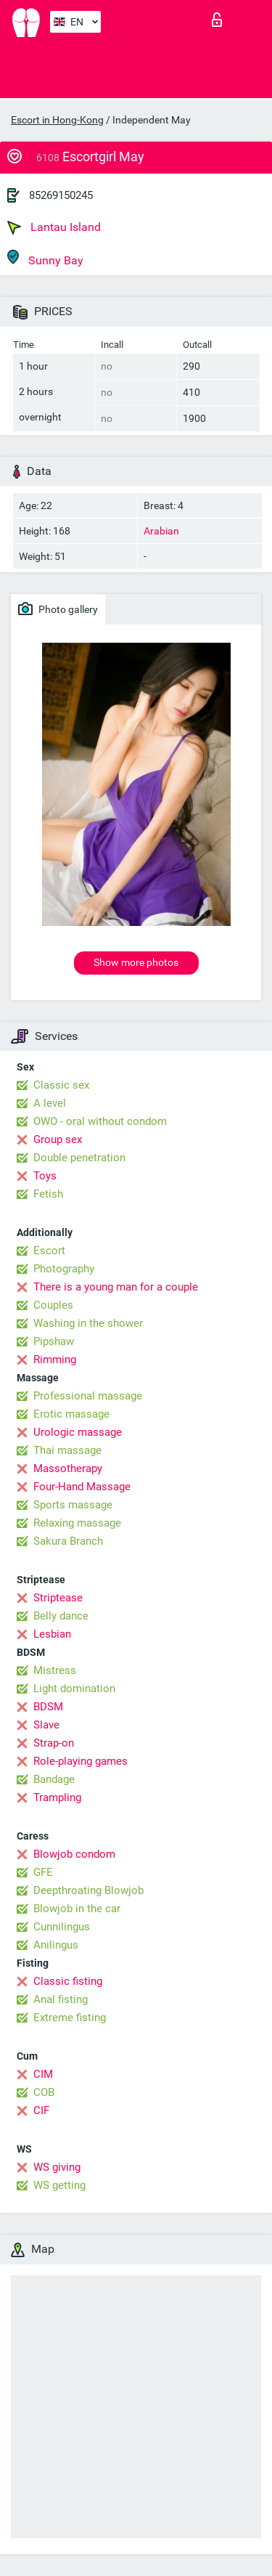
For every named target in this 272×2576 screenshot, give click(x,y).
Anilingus (55, 1944)
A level (49, 1103)
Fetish (48, 1193)
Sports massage (72, 1504)
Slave (46, 1724)
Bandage (54, 1779)
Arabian (161, 531)
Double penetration (79, 1157)
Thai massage (67, 1450)
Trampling (57, 1797)
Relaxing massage (77, 1522)
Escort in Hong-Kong (57, 120)
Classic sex (61, 1085)
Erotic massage (71, 1414)
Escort (49, 1250)
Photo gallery (58, 608)
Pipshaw (53, 1341)
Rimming (54, 1359)
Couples (53, 1305)
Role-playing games (80, 1761)
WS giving (57, 2167)
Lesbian (52, 1634)
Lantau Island (54, 227)
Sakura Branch (68, 1541)
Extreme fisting (69, 2017)
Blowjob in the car (76, 1908)
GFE (43, 1872)
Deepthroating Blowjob (88, 1890)
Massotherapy (67, 1468)
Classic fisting (67, 1981)
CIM (43, 2074)
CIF (41, 2110)
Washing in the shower (88, 1323)
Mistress (54, 1670)
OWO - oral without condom (100, 1121)
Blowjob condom (74, 1854)
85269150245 (61, 195)
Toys (45, 1175)
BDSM (48, 1706)
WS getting (59, 2185)
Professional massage (87, 1395)
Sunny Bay (45, 258)
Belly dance (60, 1615)
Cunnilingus (61, 1926)
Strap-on (53, 1743)
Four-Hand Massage (82, 1486)
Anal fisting (60, 1999)
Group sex (57, 1139)
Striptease (58, 1597)
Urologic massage (77, 1432)
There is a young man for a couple (115, 1286)
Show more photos (136, 962)
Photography (63, 1268)
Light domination (74, 1688)
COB (43, 2092)
